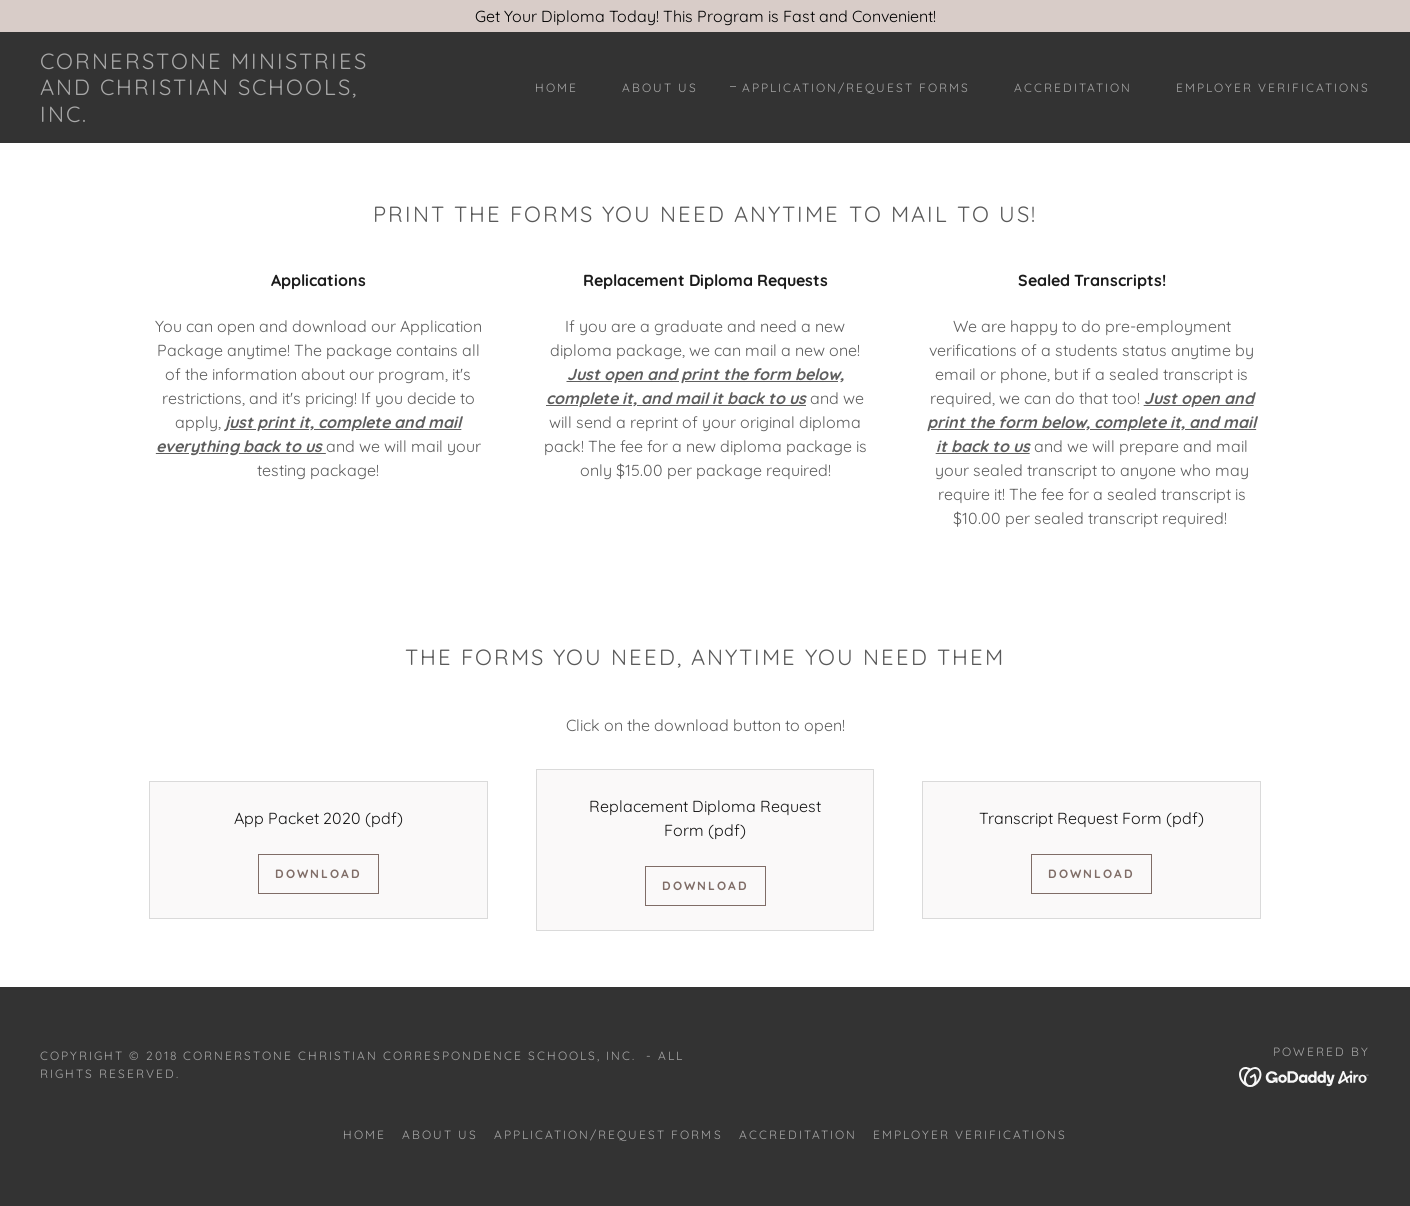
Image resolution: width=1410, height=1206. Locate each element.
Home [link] (556, 87)
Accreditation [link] (1073, 87)
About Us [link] (660, 87)
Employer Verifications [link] (1273, 87)
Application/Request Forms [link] (856, 87)
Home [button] (364, 1134)
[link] (223, 116)
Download (318, 873)
